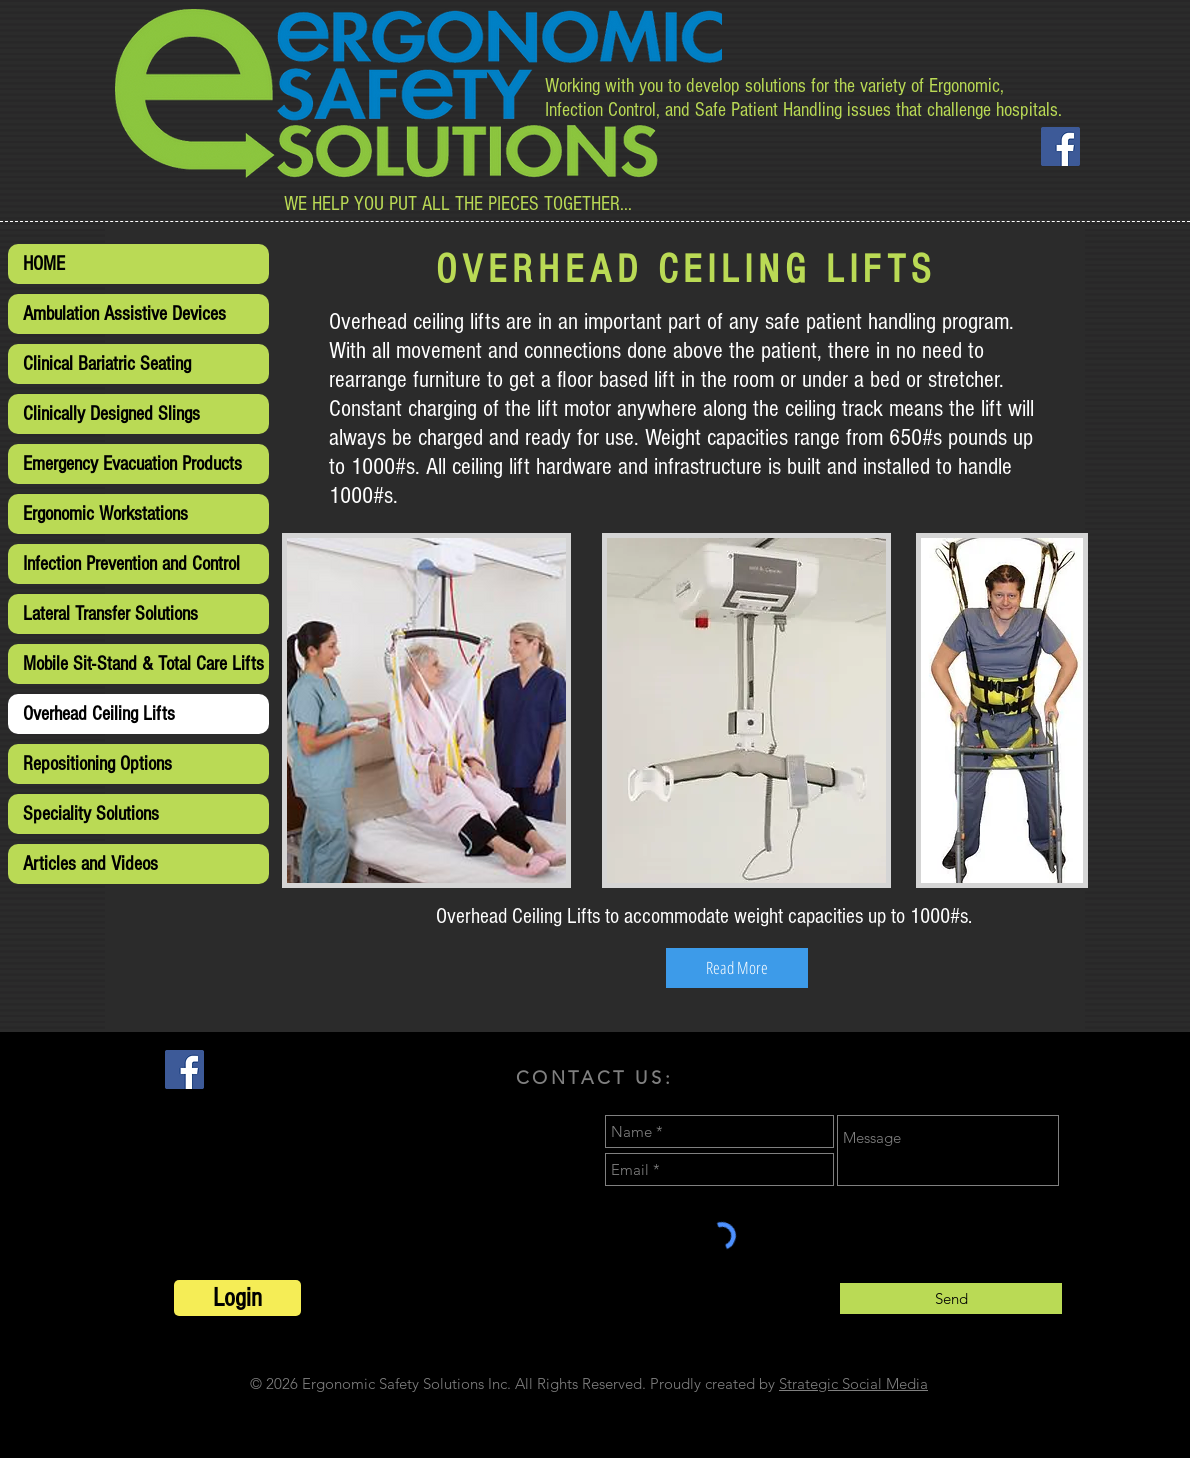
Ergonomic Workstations (105, 514)
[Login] (237, 1298)
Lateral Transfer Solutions (110, 614)
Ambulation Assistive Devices (124, 314)
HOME (44, 264)
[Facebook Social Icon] (1060, 146)
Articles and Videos (90, 864)
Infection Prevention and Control (131, 564)
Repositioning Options (97, 764)
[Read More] (737, 968)
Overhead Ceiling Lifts (99, 714)
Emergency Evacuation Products (132, 464)
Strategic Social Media (853, 1383)
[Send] (951, 1298)
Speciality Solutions (91, 814)
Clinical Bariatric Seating (107, 364)
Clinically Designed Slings (111, 414)
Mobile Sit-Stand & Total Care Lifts (143, 664)
